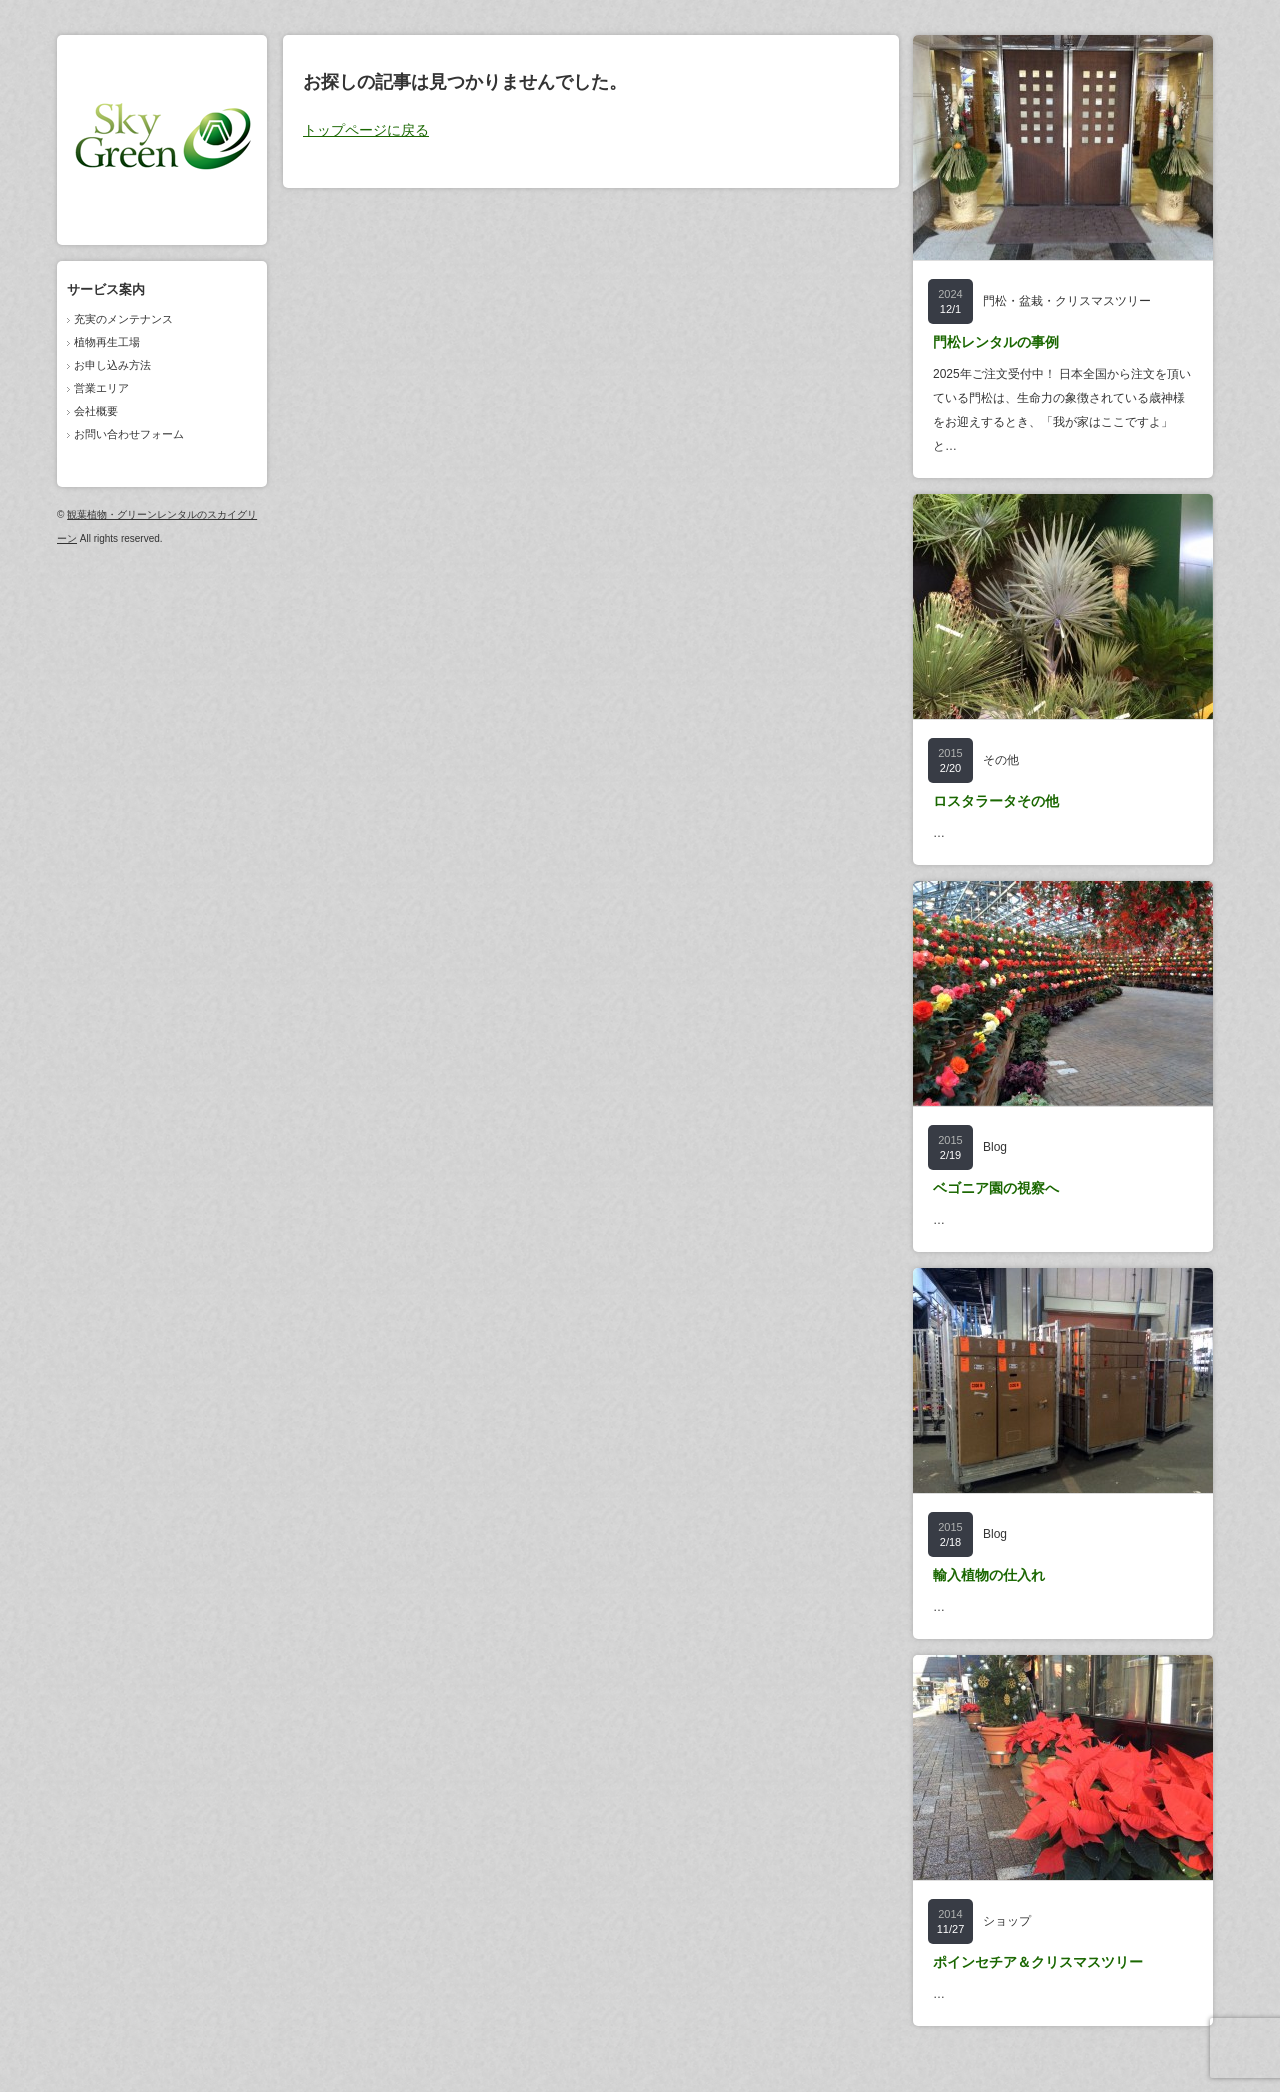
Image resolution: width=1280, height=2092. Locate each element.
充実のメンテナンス (123, 319)
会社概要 (96, 411)
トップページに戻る (366, 130)
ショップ (1007, 1921)
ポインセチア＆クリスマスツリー (1038, 1962)
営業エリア (101, 388)
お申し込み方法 (112, 365)
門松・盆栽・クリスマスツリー (1067, 301)
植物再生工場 (107, 342)
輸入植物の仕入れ (989, 1575)
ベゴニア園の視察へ (996, 1188)
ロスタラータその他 (996, 801)
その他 (1001, 760)
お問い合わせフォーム (129, 434)
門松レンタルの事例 (996, 342)
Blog (995, 1147)
